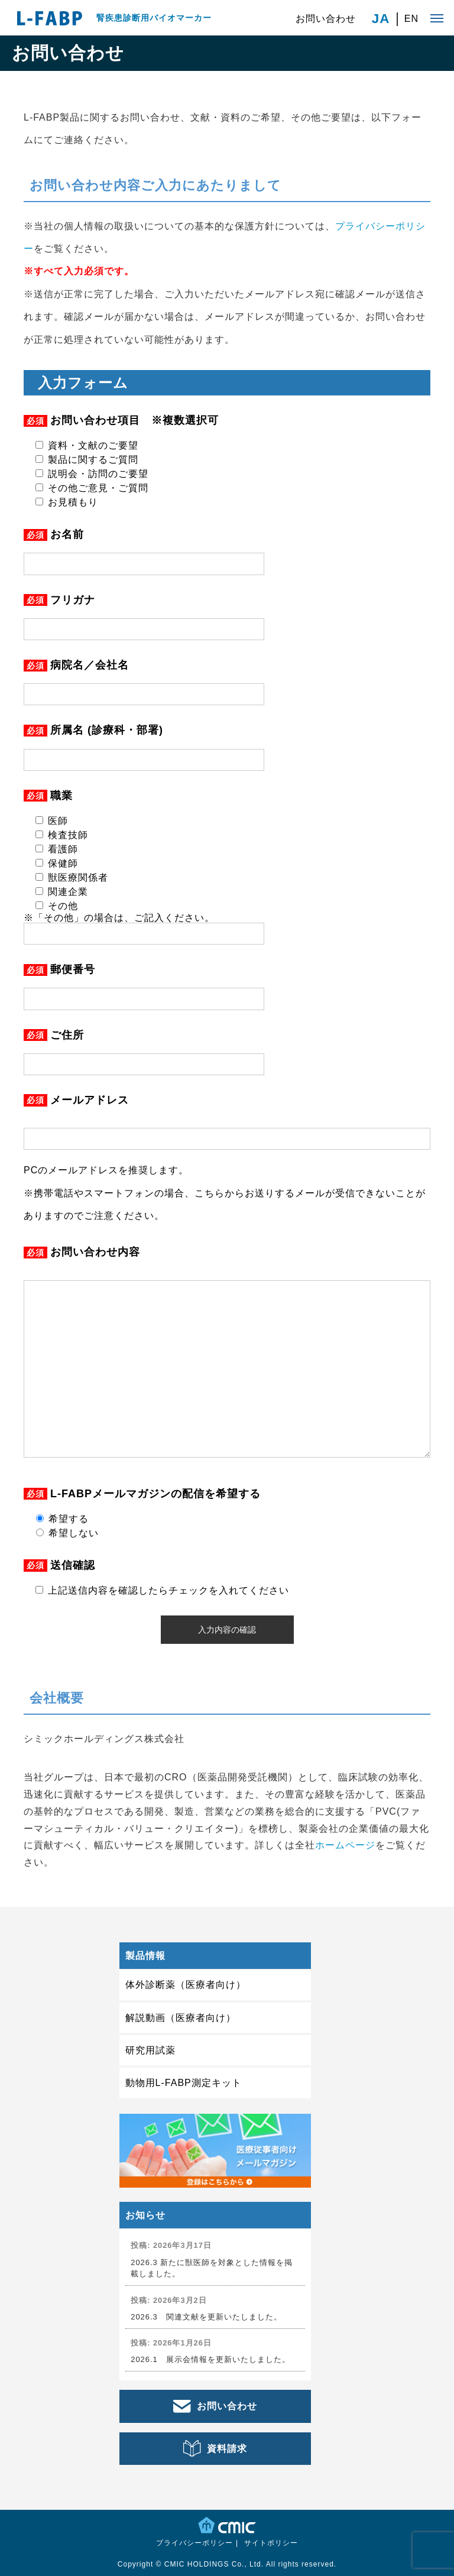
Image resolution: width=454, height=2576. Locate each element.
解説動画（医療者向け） (180, 2018)
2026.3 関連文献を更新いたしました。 (206, 2316)
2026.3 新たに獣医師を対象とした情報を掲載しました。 (212, 2268)
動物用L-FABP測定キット (183, 2083)
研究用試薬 (150, 2050)
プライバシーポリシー (194, 2542)
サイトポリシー (271, 2542)
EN (411, 19)
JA (381, 18)
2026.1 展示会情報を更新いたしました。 (210, 2359)
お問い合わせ (326, 19)
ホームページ (345, 1845)
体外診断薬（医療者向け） (185, 1985)
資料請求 (227, 2449)
